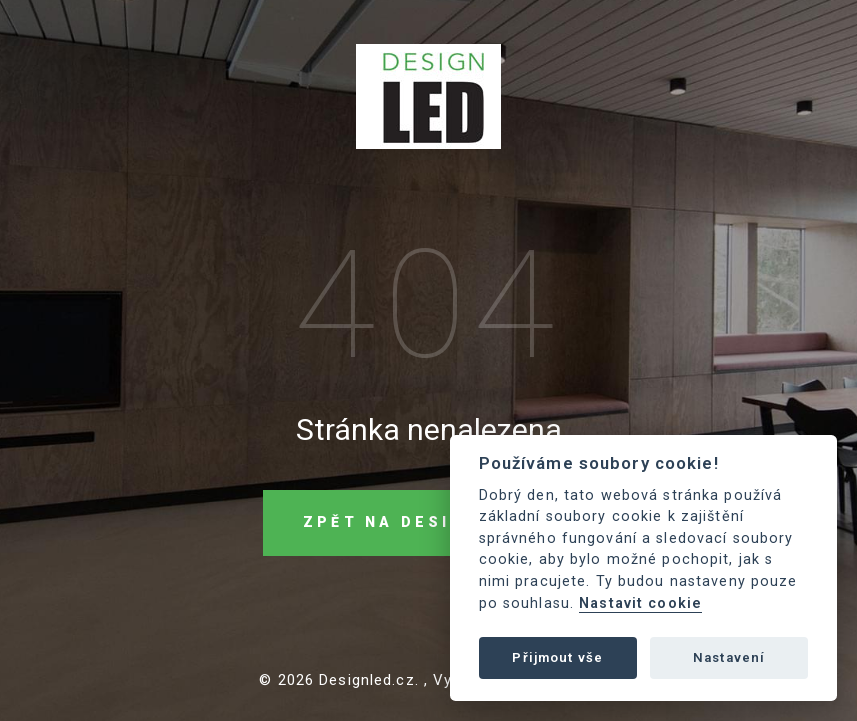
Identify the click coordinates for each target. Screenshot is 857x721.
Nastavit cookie (640, 603)
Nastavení (729, 657)
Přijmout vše (557, 657)
